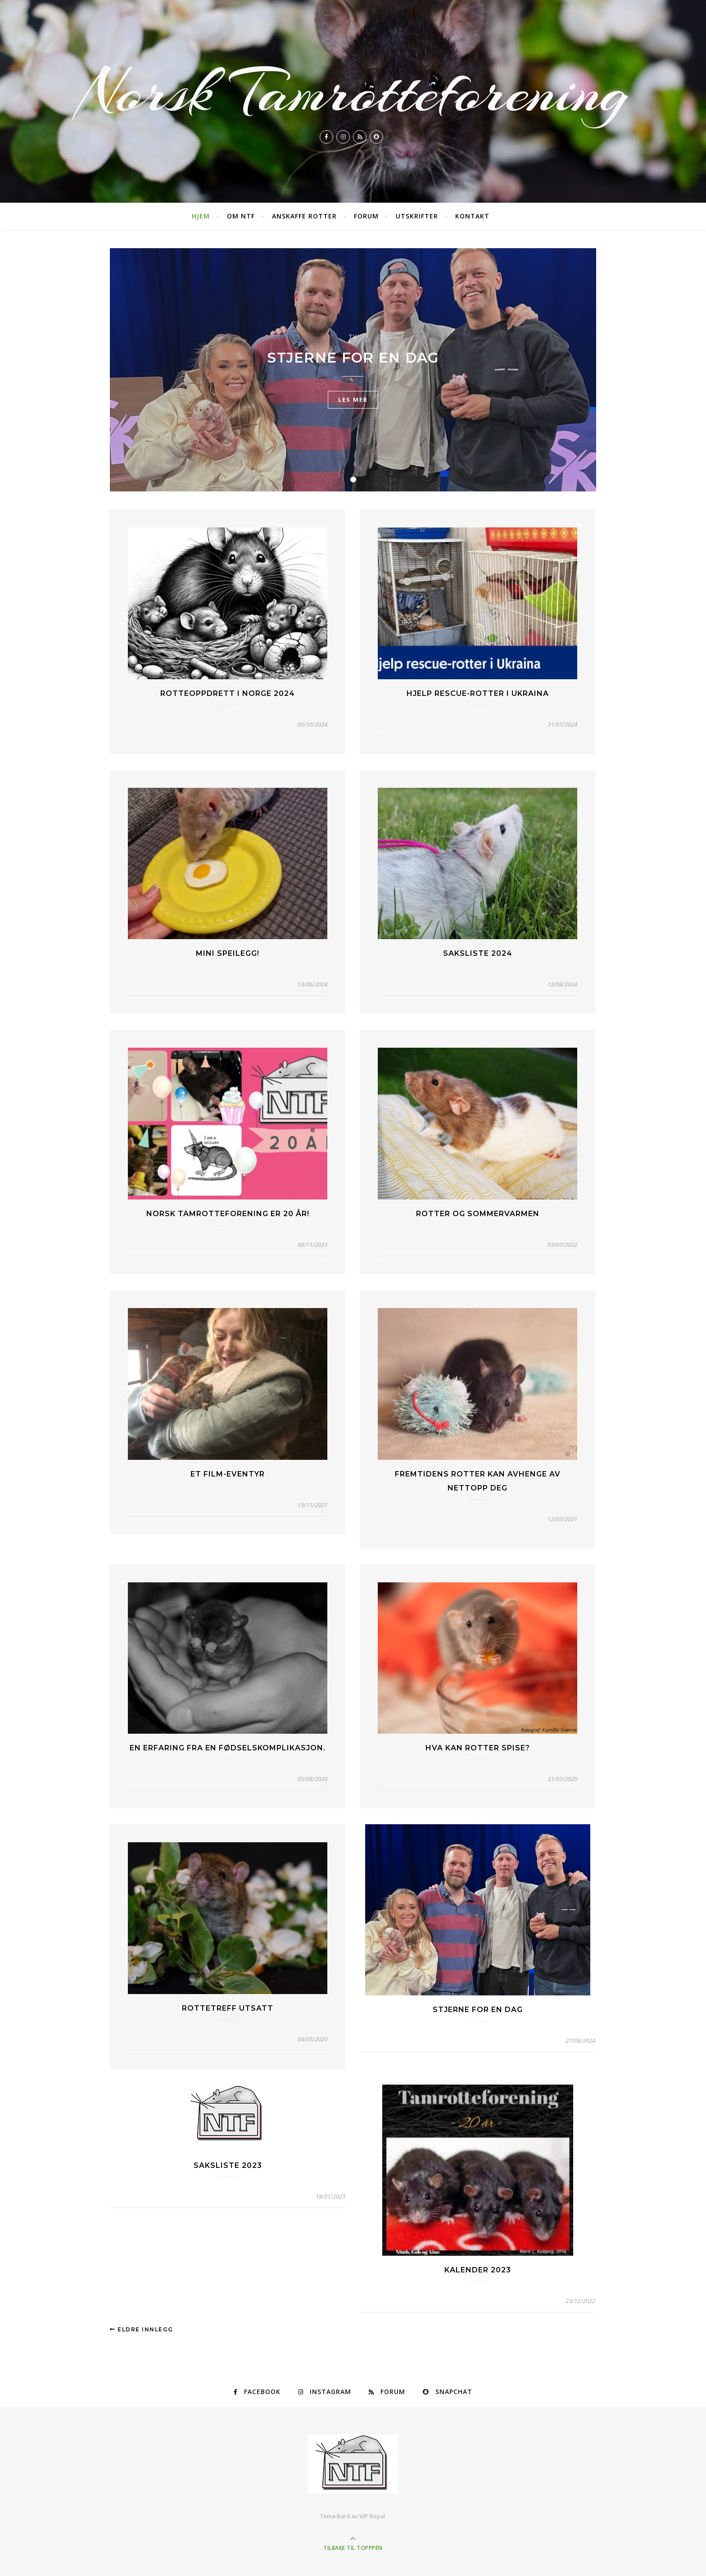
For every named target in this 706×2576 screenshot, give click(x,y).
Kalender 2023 (477, 2270)
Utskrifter (417, 216)
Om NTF (241, 216)
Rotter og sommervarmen (477, 1213)
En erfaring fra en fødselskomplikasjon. (228, 1748)
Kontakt (472, 216)
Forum (366, 216)
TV (353, 336)
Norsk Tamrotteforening (353, 92)
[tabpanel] (353, 369)
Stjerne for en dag (353, 357)
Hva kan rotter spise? (477, 1748)
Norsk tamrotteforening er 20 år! (227, 1213)
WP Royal (372, 2516)
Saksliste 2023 (228, 2165)
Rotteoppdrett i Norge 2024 (227, 693)
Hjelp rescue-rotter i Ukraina (478, 693)
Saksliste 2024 (477, 953)
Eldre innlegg (141, 2329)
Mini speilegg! (227, 953)
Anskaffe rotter (304, 216)
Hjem (201, 216)
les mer (353, 399)
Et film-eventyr (227, 1474)
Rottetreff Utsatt (227, 2008)
